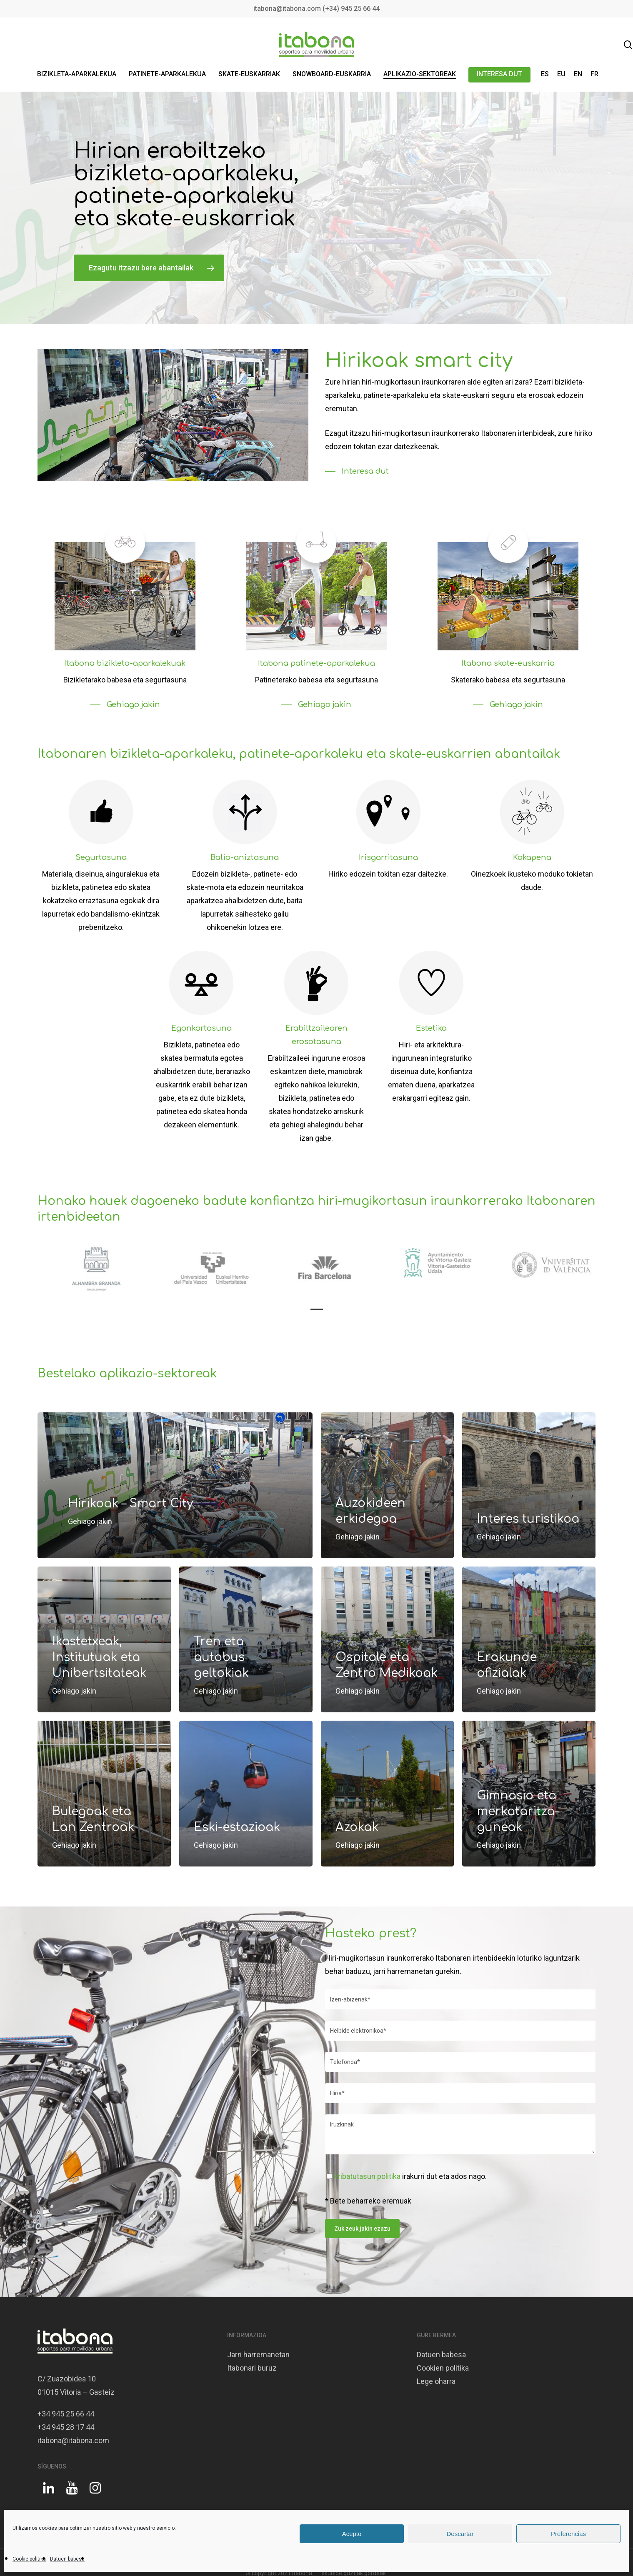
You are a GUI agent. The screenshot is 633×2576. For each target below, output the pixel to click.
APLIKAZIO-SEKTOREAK (419, 74)
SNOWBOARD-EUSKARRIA (332, 74)
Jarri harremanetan (258, 2354)
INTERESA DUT (499, 74)
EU (561, 74)
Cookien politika (443, 2368)
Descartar (459, 2533)
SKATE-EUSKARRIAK (249, 74)
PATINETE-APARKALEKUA (167, 74)
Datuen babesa (67, 2559)
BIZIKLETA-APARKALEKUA (76, 74)
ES (545, 74)
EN (578, 74)
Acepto (352, 2533)
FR (594, 74)
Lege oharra (436, 2381)
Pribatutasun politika (366, 2176)
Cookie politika (29, 2559)
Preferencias (568, 2533)
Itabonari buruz (252, 2368)
